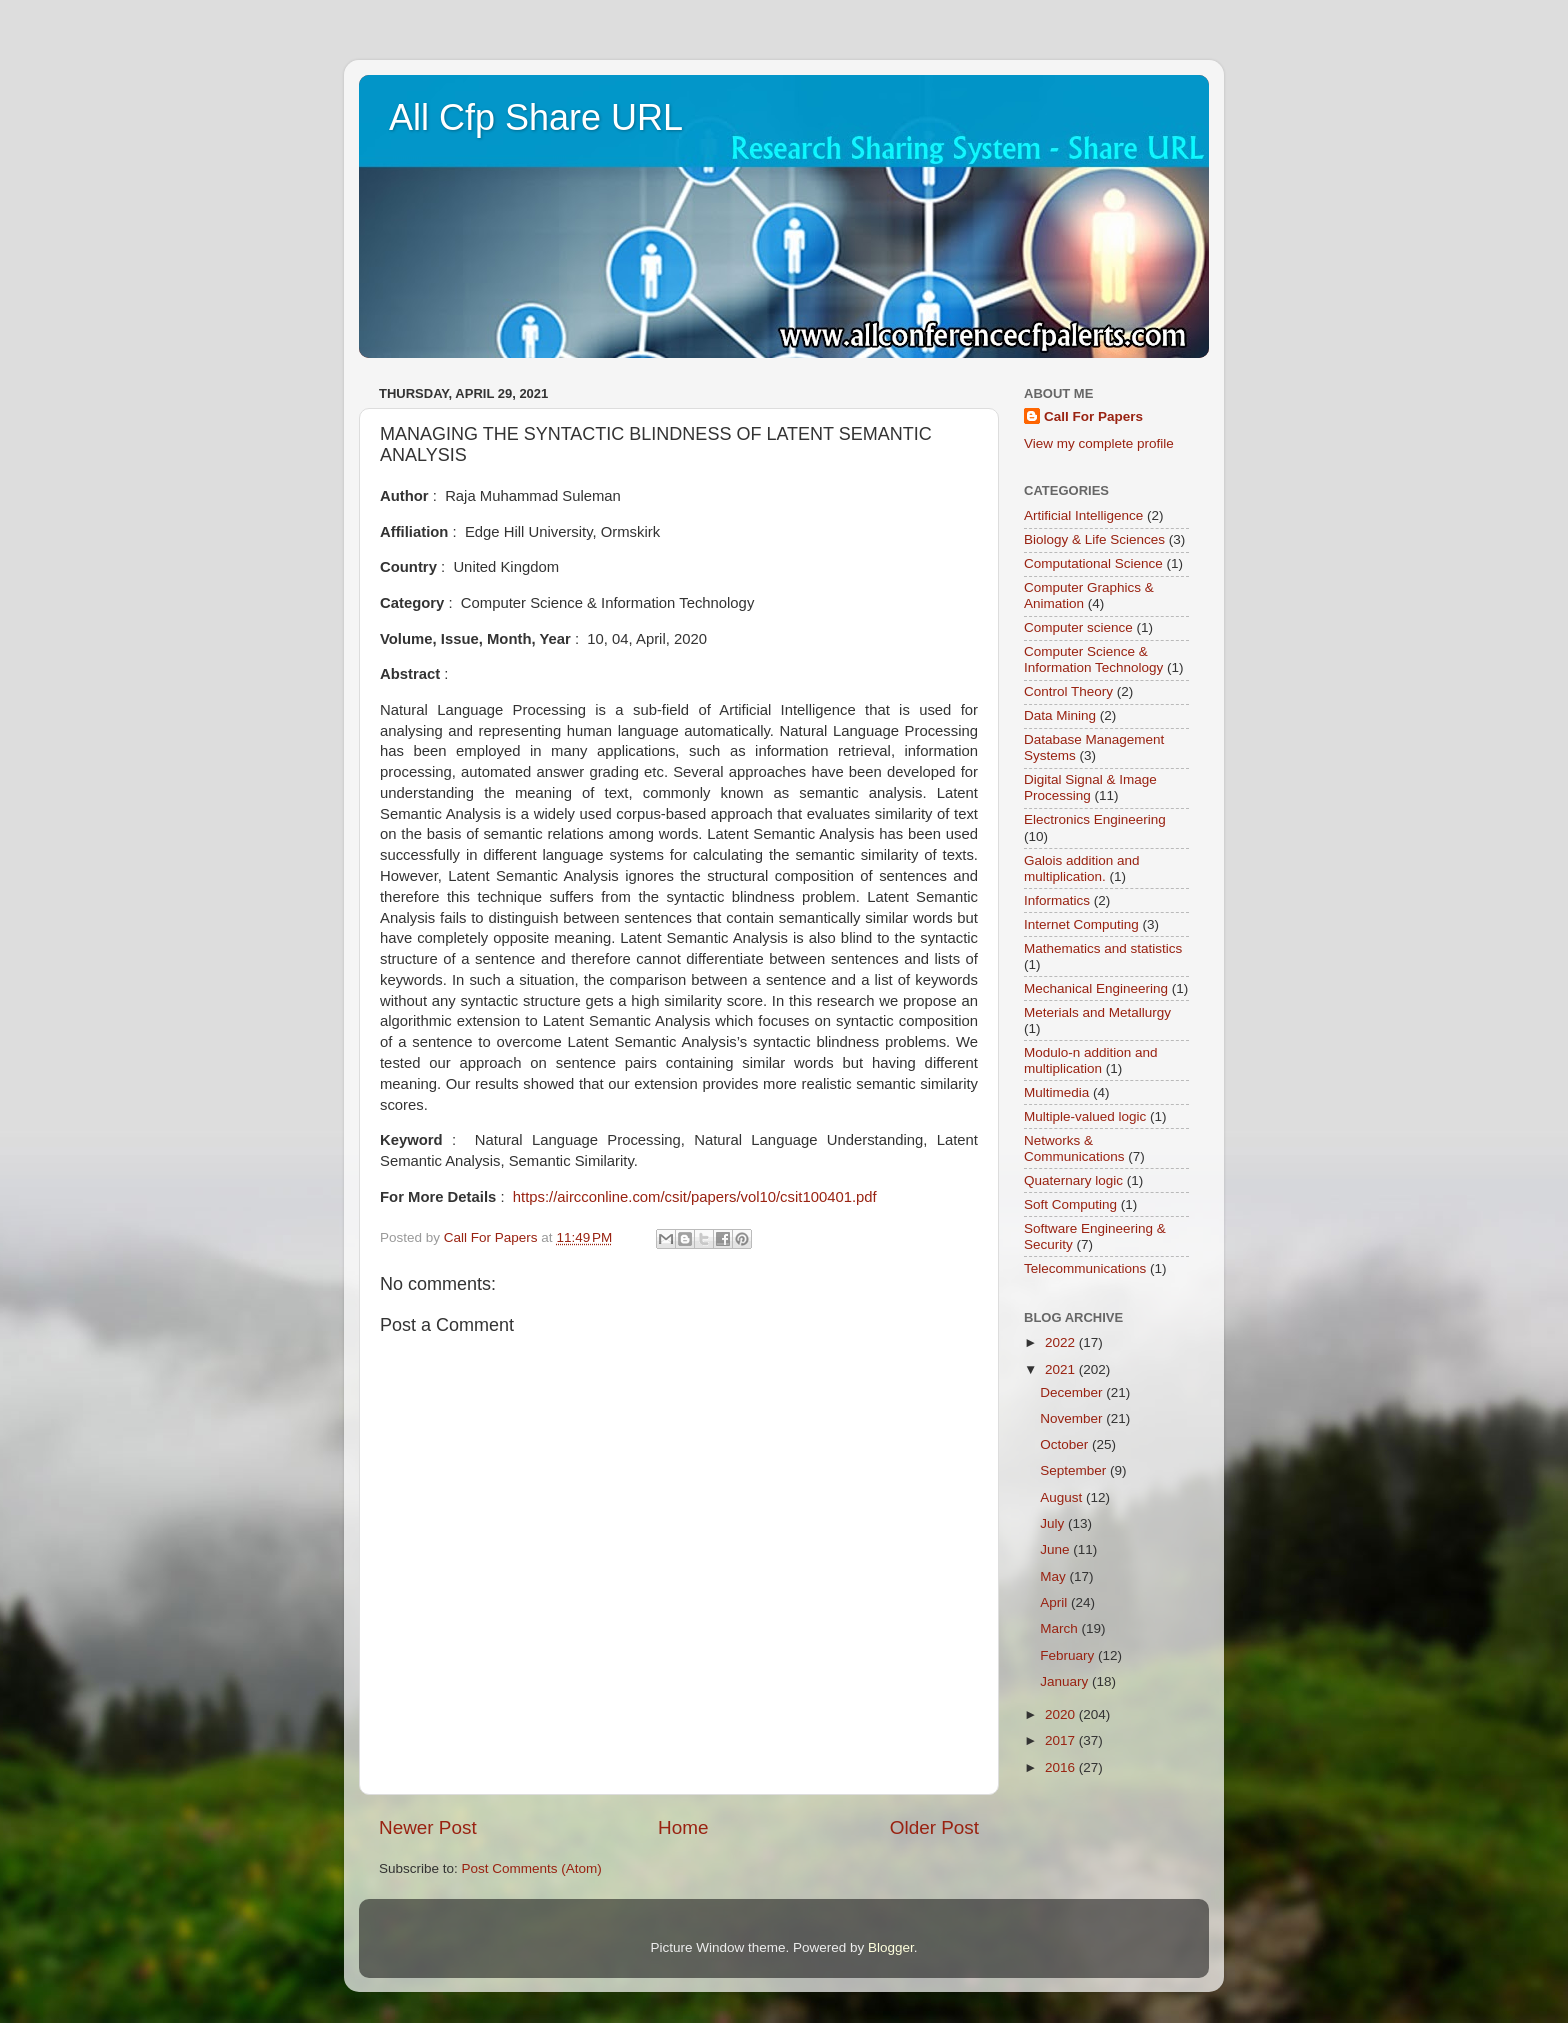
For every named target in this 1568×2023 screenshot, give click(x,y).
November (1073, 1418)
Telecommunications (1085, 1268)
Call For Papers (1093, 416)
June (1056, 1549)
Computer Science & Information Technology (1093, 659)
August (1063, 1497)
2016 (1062, 1767)
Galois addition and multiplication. (1082, 868)
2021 (1062, 1369)
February (1069, 1655)
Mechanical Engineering (1096, 988)
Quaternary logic (1073, 1180)
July (1054, 1523)
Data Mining (1060, 715)
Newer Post (428, 1827)
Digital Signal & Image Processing (1090, 787)
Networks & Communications (1074, 1148)
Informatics (1057, 900)
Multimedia (1056, 1092)
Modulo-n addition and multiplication (1091, 1060)
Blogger (891, 1947)
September (1075, 1470)
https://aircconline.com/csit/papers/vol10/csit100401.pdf (695, 1197)
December (1073, 1392)
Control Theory (1068, 691)
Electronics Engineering (1095, 819)
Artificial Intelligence (1083, 515)
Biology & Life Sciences (1094, 539)
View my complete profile (1099, 443)
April (1055, 1602)
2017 (1062, 1740)
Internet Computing (1081, 924)
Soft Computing (1070, 1204)
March (1060, 1628)
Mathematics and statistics (1103, 948)
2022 (1062, 1342)
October (1066, 1444)
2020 (1062, 1714)
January (1066, 1681)
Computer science (1078, 627)
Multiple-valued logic (1085, 1116)
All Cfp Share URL (536, 117)
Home (683, 1827)
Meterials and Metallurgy (1097, 1012)
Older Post (934, 1827)
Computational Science (1093, 563)
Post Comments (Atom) (532, 1868)
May (1054, 1576)
